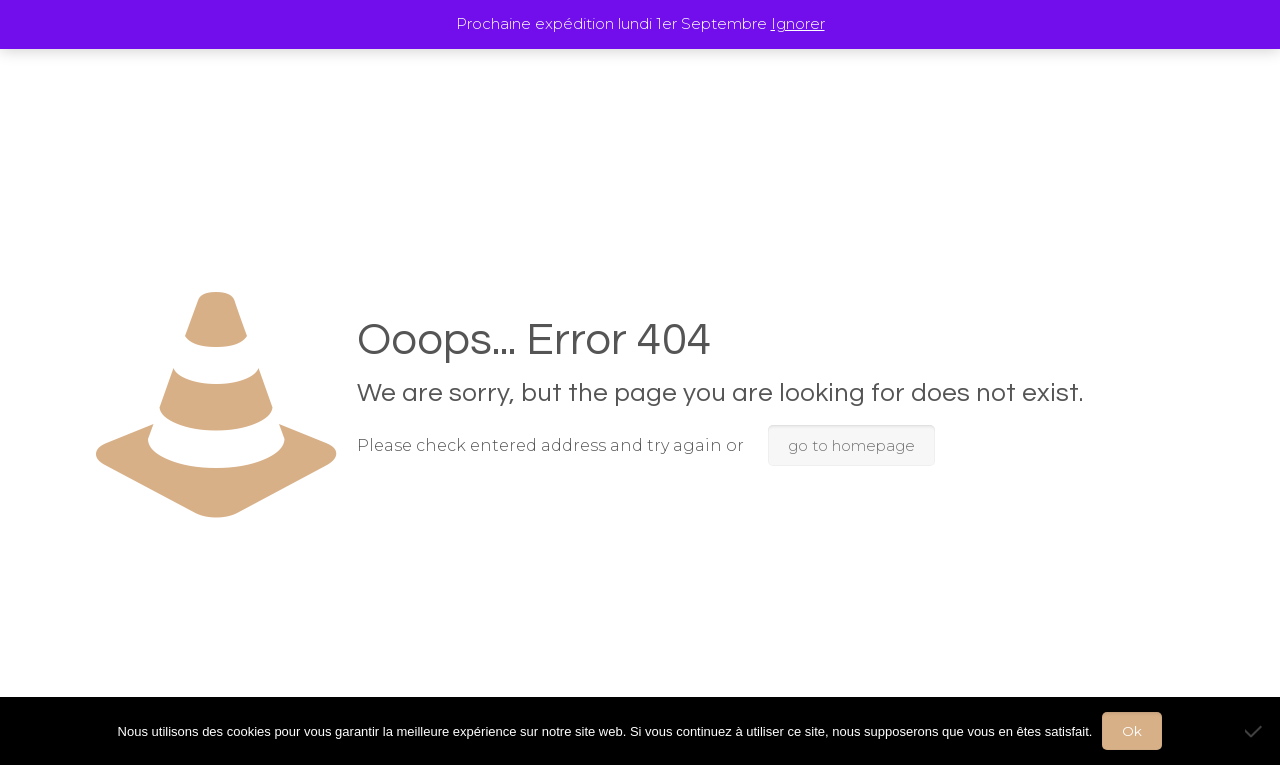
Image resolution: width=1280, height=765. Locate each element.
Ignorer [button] (798, 23)
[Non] (1255, 731)
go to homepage (851, 445)
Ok (1132, 731)
